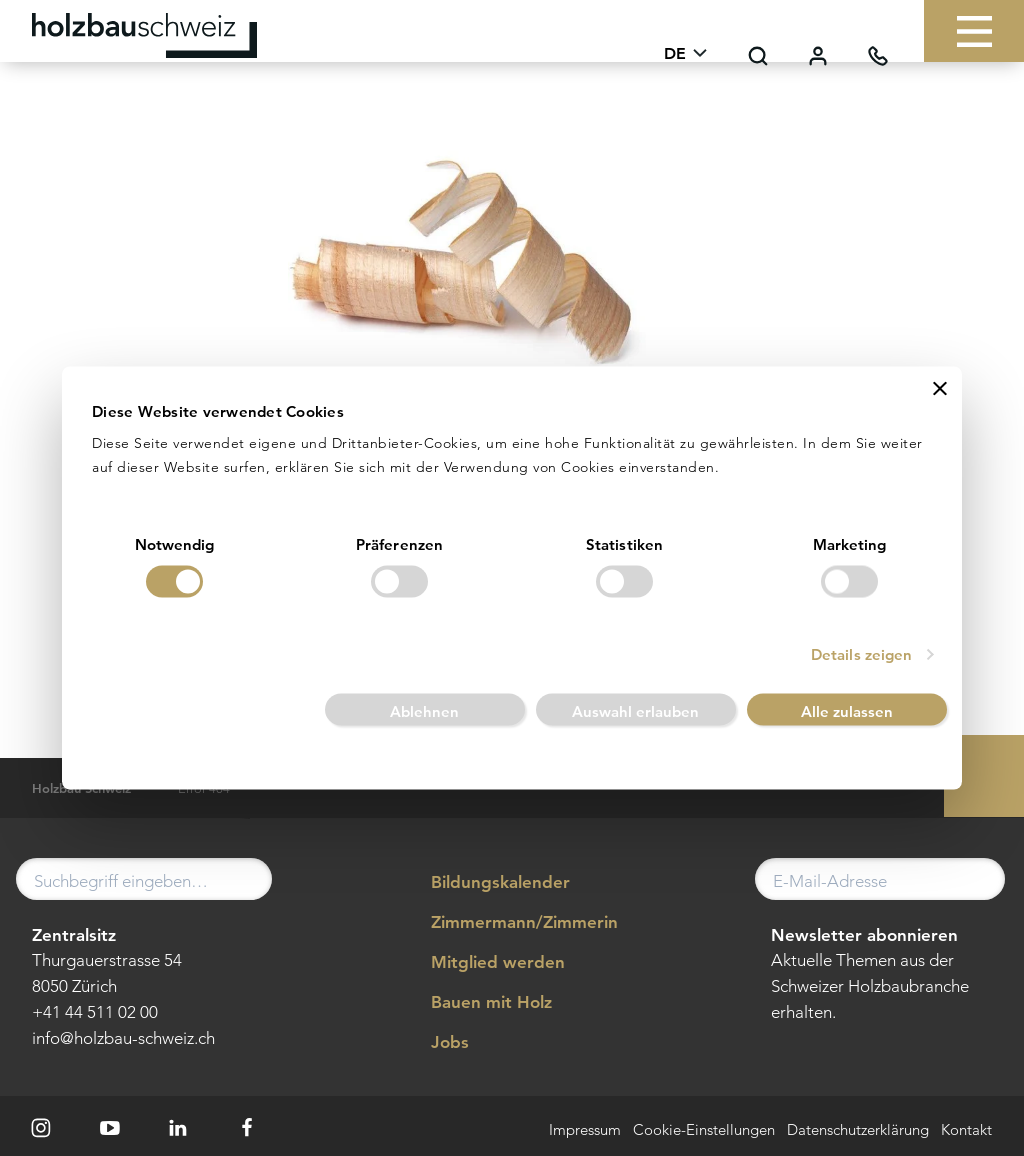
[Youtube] (110, 1128)
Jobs (435, 1043)
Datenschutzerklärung (858, 1130)
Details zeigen (861, 654)
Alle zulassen (847, 711)
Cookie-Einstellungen (704, 1130)
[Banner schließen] (940, 388)
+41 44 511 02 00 (95, 1012)
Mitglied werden (483, 963)
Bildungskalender (486, 883)
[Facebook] (247, 1128)
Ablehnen (424, 711)
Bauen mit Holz (477, 1003)
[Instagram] (41, 1128)
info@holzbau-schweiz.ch (123, 1038)
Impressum (585, 1130)
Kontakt (966, 1130)
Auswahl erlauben (635, 711)
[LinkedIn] (179, 1128)
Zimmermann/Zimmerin (510, 923)
